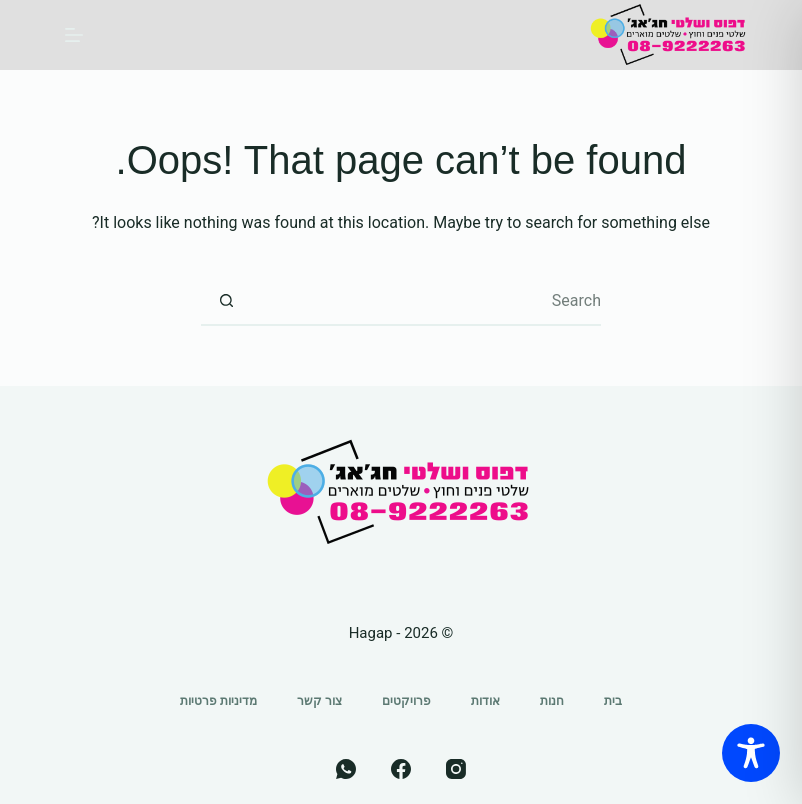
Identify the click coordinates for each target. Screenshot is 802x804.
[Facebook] (401, 769)
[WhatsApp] (346, 769)
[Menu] (74, 35)
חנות (552, 701)
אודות (485, 701)
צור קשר (319, 701)
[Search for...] (426, 301)
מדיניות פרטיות (218, 701)
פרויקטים (406, 701)
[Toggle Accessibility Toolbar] (751, 753)
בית (613, 701)
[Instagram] (456, 769)
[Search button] (226, 301)
